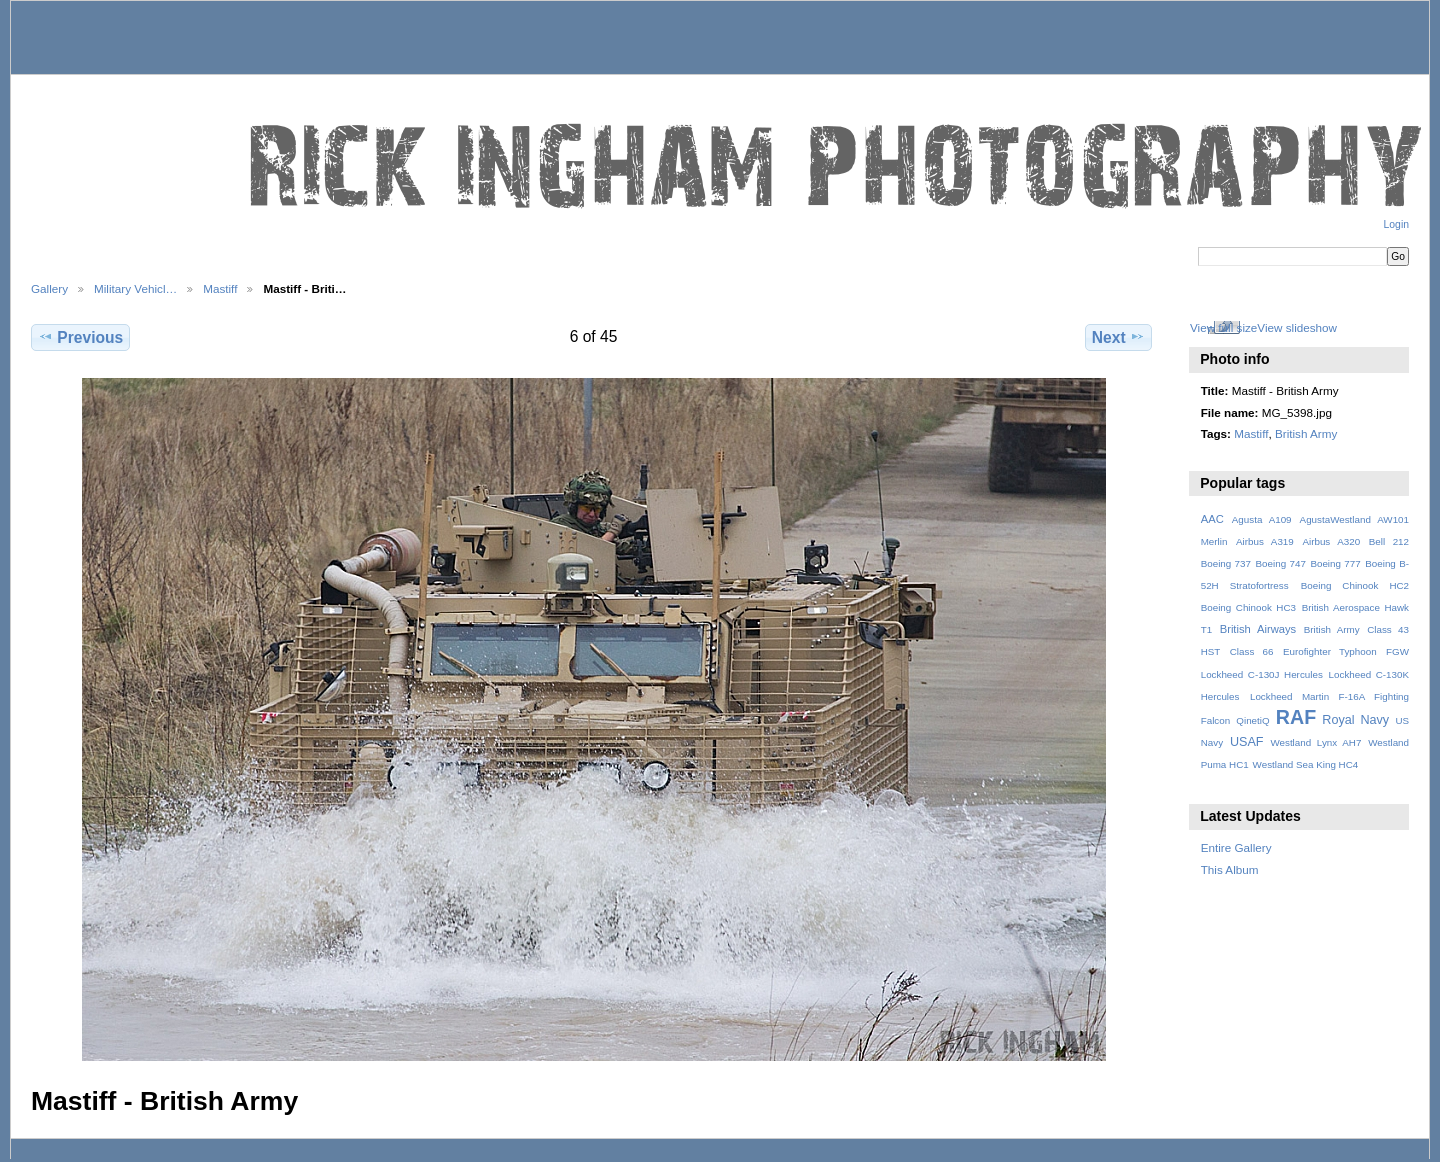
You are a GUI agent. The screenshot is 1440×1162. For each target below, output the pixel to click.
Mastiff (220, 288)
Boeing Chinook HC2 (1355, 585)
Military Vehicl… (135, 288)
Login (1396, 224)
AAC (1212, 519)
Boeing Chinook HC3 (1248, 607)
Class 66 (1252, 651)
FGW (1397, 651)
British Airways (1258, 629)
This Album (1230, 869)
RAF (1296, 717)
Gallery (49, 288)
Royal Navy (1355, 720)
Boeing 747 (1281, 563)
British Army (1306, 433)
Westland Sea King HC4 (1306, 764)
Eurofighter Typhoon (1330, 651)
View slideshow (1297, 327)
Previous (80, 337)
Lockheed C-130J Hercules (1262, 674)
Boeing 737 (1226, 563)
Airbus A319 (1265, 541)
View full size (1223, 327)
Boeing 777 (1335, 563)
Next (1118, 337)
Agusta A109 (1262, 519)
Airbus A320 (1331, 541)
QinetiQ (1252, 720)
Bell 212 (1389, 541)
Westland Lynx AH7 (1315, 742)
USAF (1247, 742)
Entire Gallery (1236, 847)
